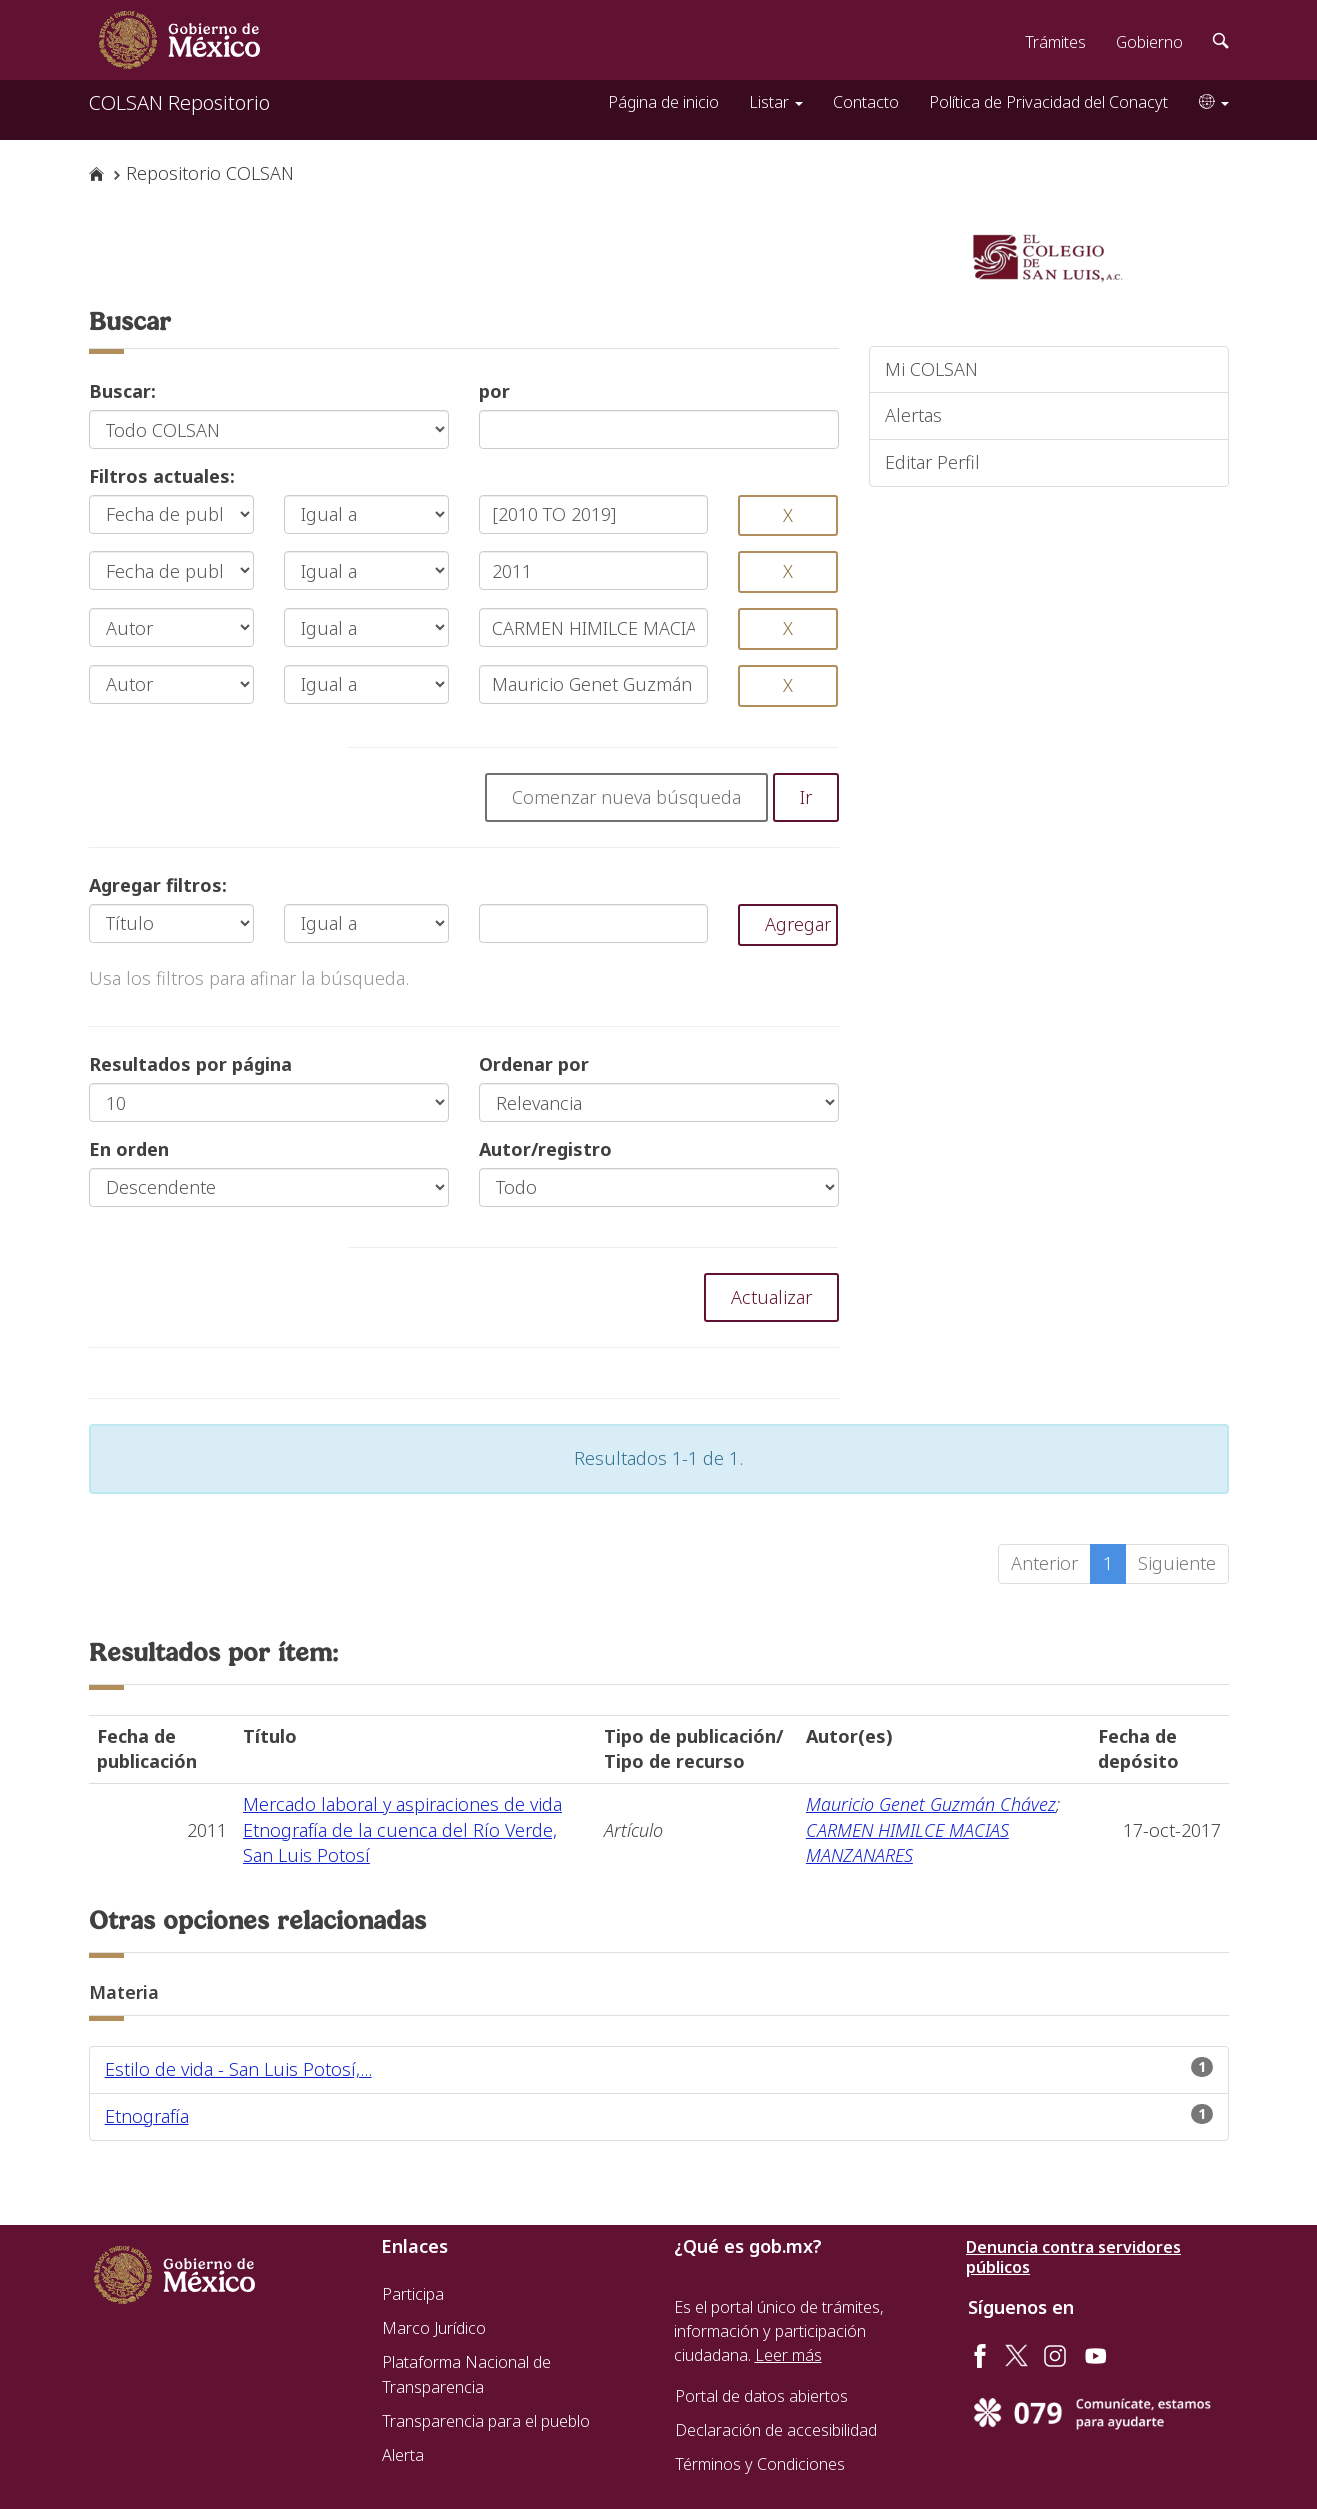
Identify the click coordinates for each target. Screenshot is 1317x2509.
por (494, 391)
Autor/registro (545, 1149)
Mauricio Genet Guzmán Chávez (931, 1804)
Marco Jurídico (434, 2328)
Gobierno (1149, 42)
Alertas (913, 415)
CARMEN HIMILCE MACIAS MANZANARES (907, 1843)
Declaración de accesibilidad (776, 2430)
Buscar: (122, 391)
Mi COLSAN (931, 369)
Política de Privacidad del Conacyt (1048, 102)
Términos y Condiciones (760, 2464)
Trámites (1055, 42)
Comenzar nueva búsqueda (626, 797)
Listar (776, 102)
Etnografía (147, 2116)
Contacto (866, 102)
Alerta (403, 2455)
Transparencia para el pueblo (486, 2421)
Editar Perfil (932, 462)
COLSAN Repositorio (179, 102)
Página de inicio (663, 102)
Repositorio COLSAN (210, 173)
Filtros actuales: (162, 476)
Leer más (788, 2355)
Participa (413, 2294)
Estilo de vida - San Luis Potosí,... (238, 2069)
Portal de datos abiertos (761, 2396)
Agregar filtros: (158, 885)
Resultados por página (190, 1064)
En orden (129, 1149)
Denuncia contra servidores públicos (1073, 2257)
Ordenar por (534, 1064)
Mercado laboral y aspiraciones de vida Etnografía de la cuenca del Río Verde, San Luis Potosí (402, 1829)
